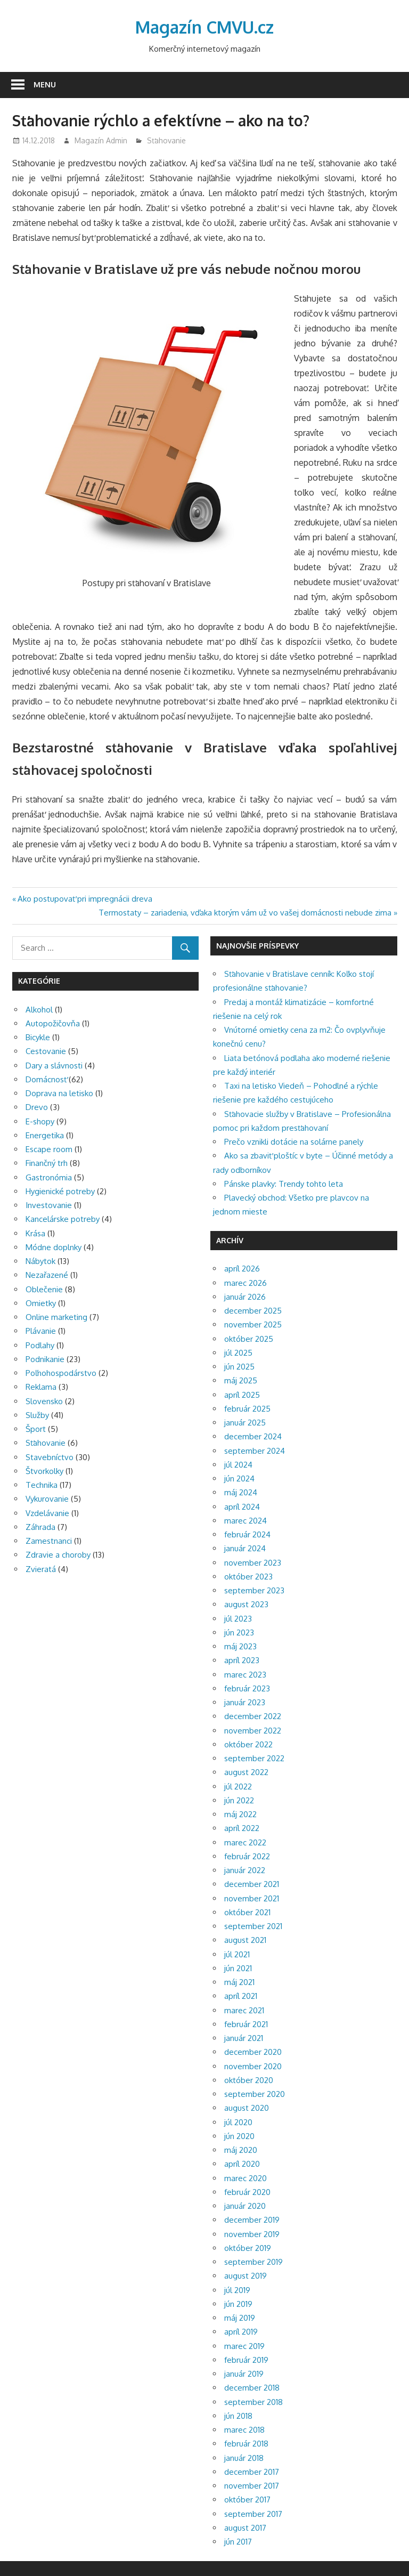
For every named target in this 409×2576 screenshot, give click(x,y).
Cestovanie (46, 1051)
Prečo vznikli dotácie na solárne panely (293, 1142)
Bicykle (38, 1037)
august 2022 (246, 1772)
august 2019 (245, 2276)
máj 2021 (239, 1982)
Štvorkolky (44, 1471)
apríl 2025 (242, 1395)
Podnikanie (45, 1359)
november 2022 (252, 1731)
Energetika (45, 1135)
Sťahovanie (166, 140)
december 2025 (253, 1311)
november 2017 (251, 2486)
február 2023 (247, 1688)
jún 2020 (239, 2136)
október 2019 (247, 2248)
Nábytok (40, 1261)
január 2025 (245, 1422)
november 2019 (252, 2234)
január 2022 (244, 1870)
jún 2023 (239, 1632)
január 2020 (245, 2206)
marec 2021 (244, 2010)
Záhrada (40, 1527)
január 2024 (245, 1548)
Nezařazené (47, 1275)
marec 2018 (244, 2430)
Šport (36, 1429)
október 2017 (247, 2499)
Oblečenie (44, 1289)
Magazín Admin (101, 140)
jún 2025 (239, 1367)
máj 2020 (240, 2150)
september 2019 (253, 2262)
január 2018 (244, 2458)
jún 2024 (239, 1478)
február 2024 (247, 1534)
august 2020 (246, 2108)
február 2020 (247, 2192)
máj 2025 (240, 1380)
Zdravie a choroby (58, 1555)
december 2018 (252, 2388)
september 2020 (254, 2094)
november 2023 (252, 1563)
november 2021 (251, 1898)
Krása (35, 1233)
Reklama (41, 1387)
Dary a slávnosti (54, 1065)
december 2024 (253, 1436)
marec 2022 (245, 1842)
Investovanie (49, 1205)
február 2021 (246, 2024)
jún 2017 (238, 2542)
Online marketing (56, 1317)
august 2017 (245, 2528)
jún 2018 (238, 2416)
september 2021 (253, 1926)
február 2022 (247, 1856)
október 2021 (247, 1912)
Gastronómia (49, 1177)
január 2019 (244, 2374)
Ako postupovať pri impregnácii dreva (84, 899)
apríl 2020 (242, 2164)
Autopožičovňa (53, 1023)
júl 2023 (238, 1619)
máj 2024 (240, 1492)
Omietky (41, 1303)
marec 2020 (245, 2178)
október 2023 (248, 1576)
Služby (37, 1415)
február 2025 (247, 1409)
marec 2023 (245, 1675)
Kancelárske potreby (63, 1219)
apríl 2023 (241, 1660)
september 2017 (253, 2514)
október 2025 (248, 1339)
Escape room (49, 1149)
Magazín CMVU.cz (204, 27)
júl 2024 (238, 1465)
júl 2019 (237, 2290)
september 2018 (253, 2402)
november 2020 (253, 2066)
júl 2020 (238, 2122)
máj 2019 (239, 2318)
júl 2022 (238, 1786)
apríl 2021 (240, 1996)
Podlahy (40, 1345)
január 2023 (244, 1702)
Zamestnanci (49, 1541)
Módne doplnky (53, 1247)
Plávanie (41, 1331)
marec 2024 (245, 1521)
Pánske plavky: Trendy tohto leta (283, 1184)
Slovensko (44, 1401)
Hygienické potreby (60, 1191)
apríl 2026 (242, 1268)
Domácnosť (46, 1079)
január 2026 (245, 1297)
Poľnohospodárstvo (61, 1373)
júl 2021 (237, 1954)
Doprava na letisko (59, 1093)
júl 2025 (238, 1353)
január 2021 (243, 2038)
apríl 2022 (241, 1828)
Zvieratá (41, 1569)
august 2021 (245, 1940)
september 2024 (254, 1451)
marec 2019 (244, 2346)
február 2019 (246, 2360)
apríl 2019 (241, 2332)
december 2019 (252, 2220)
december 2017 (251, 2472)
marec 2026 (245, 1283)
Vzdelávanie (47, 1513)
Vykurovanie (47, 1499)
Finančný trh (47, 1163)
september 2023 (254, 1590)
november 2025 (253, 1324)
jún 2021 (238, 1968)
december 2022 (252, 1716)
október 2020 (248, 2080)
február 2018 (246, 2444)
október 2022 (248, 1744)
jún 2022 (239, 1800)
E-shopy (40, 1121)
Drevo (37, 1107)
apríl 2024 (242, 1507)
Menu (45, 84)
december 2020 (253, 2052)
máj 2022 (240, 1814)
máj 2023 (240, 1646)
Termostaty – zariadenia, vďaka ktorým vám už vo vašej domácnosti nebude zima (245, 913)
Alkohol (39, 1010)
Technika (42, 1485)
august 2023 (246, 1604)
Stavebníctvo (49, 1457)
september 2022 (254, 1758)
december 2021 (251, 1884)
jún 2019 (238, 2304)
